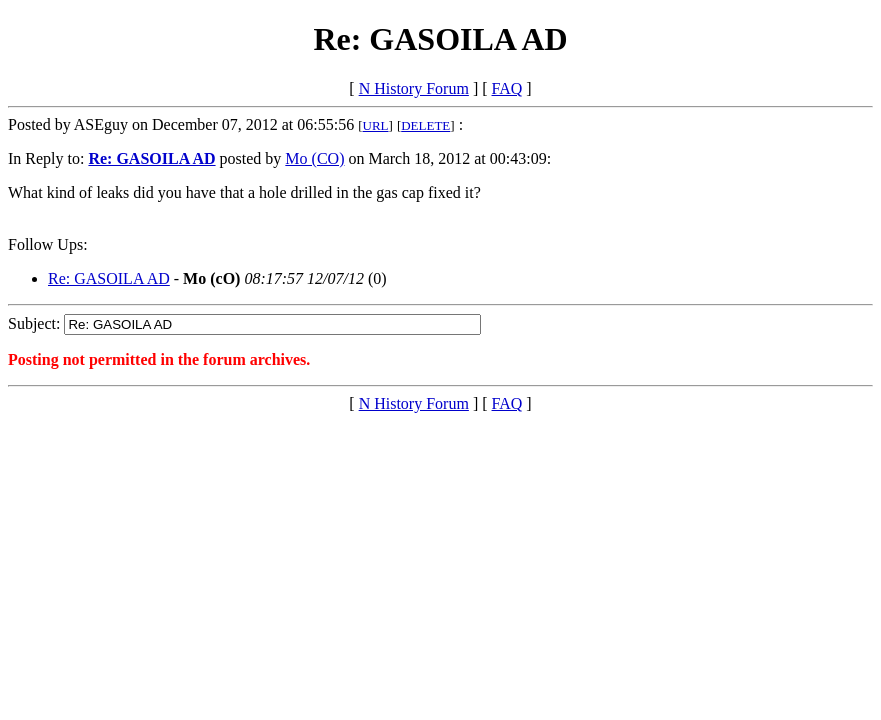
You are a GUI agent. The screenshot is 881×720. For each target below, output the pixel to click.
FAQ (507, 88)
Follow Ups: (48, 244)
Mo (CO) (314, 158)
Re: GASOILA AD (109, 278)
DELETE (425, 125)
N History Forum (414, 88)
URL (376, 125)
